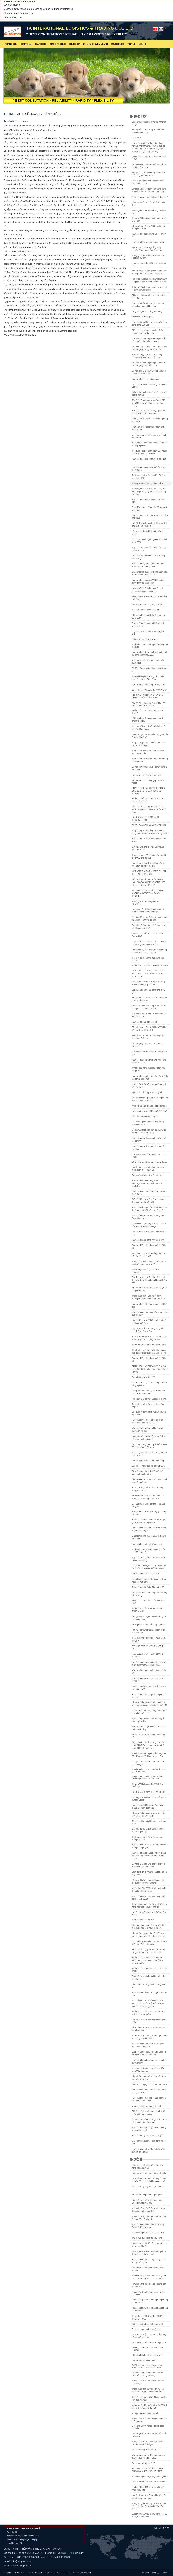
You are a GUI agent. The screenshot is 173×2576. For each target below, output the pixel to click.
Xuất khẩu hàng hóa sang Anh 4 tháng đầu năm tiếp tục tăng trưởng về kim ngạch (149, 1856)
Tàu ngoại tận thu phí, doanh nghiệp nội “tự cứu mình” (149, 1454)
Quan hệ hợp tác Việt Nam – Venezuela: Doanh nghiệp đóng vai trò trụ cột (149, 348)
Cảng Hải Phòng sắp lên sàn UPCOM (148, 1466)
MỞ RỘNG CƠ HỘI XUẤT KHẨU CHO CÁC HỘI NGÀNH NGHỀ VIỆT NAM (149, 1567)
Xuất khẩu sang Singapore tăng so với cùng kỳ (149, 1695)
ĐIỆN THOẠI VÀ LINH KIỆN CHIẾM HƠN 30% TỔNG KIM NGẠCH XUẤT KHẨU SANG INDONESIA (148, 882)
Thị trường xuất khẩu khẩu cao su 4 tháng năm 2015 (147, 1838)
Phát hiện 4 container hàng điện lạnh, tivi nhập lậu (148, 428)
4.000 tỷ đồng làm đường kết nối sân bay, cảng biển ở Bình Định (148, 677)
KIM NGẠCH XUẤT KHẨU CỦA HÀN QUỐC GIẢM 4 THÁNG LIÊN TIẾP (148, 2469)
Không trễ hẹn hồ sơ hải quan (145, 639)
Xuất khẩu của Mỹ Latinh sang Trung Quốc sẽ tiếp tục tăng (148, 2225)
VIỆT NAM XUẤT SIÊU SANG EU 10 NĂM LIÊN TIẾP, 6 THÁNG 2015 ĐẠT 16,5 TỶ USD (148, 974)
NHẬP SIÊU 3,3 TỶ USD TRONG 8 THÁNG (147, 711)
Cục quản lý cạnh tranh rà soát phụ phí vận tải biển (149, 1413)
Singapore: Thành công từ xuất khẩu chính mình (148, 2293)
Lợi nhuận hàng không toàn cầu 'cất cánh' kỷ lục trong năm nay (147, 2374)
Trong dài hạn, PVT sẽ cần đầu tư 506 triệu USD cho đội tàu (149, 856)
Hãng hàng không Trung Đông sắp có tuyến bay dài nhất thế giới (148, 864)
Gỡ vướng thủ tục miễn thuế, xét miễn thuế (148, 203)
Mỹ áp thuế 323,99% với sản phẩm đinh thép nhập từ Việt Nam (149, 1889)
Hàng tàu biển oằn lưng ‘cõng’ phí (147, 1544)
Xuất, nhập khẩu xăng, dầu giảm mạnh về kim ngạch (149, 1085)
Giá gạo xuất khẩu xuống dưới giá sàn (149, 2342)
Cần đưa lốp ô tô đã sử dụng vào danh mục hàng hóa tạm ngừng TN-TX (149, 1926)
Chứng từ (74, 44)
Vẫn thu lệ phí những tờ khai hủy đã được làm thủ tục (147, 1429)
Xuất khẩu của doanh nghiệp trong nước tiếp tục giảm (150, 1313)
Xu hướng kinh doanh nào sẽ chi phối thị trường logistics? (150, 444)
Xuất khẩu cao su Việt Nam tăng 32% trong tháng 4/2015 (148, 1897)
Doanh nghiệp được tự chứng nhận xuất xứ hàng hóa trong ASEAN (149, 573)
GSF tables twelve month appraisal (147, 2324)
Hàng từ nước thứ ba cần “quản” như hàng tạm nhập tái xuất (148, 1437)
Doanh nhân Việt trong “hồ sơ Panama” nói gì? (149, 123)
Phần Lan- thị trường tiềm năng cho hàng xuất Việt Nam (147, 2166)
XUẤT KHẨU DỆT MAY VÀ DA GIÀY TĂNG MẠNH (148, 1609)
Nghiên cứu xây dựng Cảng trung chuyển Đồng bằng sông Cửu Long (147, 248)
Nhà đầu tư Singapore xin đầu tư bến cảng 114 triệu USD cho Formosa (148, 1951)
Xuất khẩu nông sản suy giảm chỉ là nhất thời (147, 1679)
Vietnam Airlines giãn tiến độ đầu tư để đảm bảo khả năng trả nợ (149, 1131)
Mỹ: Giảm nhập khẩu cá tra (144, 2450)
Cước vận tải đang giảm (142, 317)
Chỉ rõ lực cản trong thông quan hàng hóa (148, 1736)
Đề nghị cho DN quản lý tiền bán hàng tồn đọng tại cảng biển (149, 372)
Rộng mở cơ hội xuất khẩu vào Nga (147, 1175)
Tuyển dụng (117, 44)
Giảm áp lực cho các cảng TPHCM (147, 604)
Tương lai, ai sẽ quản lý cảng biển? (147, 483)
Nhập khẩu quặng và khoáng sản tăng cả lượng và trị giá (149, 2077)
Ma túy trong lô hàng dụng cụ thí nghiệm (150, 2476)
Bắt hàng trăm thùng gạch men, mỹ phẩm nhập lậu (147, 719)
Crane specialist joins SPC (143, 2463)
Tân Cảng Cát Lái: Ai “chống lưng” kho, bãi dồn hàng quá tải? (149, 1254)
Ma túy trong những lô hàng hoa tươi (148, 2232)
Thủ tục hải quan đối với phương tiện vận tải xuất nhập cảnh (148, 2045)
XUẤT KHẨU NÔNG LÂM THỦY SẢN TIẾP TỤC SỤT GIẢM (148, 2013)
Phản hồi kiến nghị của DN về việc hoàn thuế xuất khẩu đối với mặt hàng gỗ (149, 1208)
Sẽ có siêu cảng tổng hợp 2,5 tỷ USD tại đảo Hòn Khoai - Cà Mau (149, 1445)
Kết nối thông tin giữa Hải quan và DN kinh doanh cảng (148, 1728)
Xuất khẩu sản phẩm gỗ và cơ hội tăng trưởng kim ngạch (149, 2128)
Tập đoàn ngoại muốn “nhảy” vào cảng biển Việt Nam (149, 549)
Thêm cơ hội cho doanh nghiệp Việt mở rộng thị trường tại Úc (149, 288)
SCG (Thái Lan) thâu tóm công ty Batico (149, 1162)
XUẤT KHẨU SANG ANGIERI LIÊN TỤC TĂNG (150, 1970)
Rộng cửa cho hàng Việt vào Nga (146, 775)
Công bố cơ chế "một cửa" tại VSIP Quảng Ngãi (147, 934)
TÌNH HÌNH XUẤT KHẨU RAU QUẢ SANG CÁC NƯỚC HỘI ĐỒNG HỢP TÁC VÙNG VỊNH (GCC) (148, 2004)
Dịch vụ (155, 2573)
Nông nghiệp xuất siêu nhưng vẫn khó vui (149, 211)
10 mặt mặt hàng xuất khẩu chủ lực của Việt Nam (149, 219)
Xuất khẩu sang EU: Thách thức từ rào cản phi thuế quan (149, 2150)
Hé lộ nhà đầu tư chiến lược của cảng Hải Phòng (148, 557)
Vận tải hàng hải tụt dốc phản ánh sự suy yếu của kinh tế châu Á (148, 2456)
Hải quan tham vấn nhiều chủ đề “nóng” (149, 1111)
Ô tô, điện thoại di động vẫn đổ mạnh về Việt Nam (149, 508)
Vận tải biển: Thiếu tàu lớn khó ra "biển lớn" (149, 1671)
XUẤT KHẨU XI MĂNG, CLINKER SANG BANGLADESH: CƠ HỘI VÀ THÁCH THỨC (147, 1961)
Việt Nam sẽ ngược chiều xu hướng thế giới (149, 1053)
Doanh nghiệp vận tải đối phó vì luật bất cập (149, 1305)
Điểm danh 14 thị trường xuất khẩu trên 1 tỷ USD (149, 1873)
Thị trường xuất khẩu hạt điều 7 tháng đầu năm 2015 (148, 476)
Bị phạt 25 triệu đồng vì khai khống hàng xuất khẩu (150, 420)
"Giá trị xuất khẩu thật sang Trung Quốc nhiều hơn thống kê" (149, 1711)
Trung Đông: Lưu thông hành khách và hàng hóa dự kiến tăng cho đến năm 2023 (149, 2506)
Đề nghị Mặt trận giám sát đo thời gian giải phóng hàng (149, 1617)
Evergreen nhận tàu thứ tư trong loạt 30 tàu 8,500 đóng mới (149, 2515)
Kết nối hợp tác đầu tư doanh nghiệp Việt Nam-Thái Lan (148, 1036)
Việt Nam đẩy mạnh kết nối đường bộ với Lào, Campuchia (148, 727)
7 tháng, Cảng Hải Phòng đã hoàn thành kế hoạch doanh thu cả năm (150, 918)
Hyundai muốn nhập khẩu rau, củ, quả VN (149, 264)
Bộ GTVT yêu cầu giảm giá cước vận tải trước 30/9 (149, 540)
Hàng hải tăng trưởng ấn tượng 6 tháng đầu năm (149, 1512)
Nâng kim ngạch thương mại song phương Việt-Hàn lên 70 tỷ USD (147, 356)
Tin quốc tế (136, 2159)
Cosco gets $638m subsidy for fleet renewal (147, 2348)
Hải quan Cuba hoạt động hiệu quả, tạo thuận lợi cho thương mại (149, 2252)
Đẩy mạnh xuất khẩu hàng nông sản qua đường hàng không (148, 1329)
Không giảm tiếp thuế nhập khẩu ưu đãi (149, 1106)
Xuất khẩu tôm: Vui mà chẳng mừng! (148, 242)
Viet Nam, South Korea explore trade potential (148, 2427)
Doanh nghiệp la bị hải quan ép (145, 379)
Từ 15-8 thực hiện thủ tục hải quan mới (149, 1345)
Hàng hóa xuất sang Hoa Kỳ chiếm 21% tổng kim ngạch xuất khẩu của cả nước (149, 280)
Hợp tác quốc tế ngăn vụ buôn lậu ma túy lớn (148, 2269)
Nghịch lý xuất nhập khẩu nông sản (147, 1092)
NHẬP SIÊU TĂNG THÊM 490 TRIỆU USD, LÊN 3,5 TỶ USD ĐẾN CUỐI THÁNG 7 (148, 791)
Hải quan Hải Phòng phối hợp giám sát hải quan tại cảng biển (149, 2099)
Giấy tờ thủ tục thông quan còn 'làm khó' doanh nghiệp (149, 393)
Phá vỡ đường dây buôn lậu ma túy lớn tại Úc (149, 2188)
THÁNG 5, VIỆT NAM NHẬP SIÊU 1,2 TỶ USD (148, 1639)
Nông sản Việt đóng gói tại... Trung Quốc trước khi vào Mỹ (147, 2201)
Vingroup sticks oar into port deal (146, 2106)
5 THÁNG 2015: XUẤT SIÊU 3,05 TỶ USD (148, 1647)
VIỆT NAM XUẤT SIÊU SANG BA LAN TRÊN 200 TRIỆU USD (149, 872)
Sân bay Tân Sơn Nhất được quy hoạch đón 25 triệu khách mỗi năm (149, 412)
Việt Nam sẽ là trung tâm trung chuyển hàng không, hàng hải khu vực (149, 339)
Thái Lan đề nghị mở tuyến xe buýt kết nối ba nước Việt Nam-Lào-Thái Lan (149, 2277)
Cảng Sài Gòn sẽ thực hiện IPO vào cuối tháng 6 (148, 1763)
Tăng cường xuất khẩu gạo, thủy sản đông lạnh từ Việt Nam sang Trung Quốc (150, 832)
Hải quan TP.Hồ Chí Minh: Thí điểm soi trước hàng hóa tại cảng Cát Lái (149, 1338)
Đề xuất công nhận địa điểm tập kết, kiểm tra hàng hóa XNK (148, 1472)
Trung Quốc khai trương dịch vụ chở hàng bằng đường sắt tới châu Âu (148, 2390)
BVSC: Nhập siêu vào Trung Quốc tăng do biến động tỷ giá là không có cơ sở (149, 2179)
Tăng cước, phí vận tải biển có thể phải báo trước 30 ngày (149, 744)
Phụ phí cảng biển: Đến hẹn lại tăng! (148, 1461)
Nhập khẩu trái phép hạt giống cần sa (148, 2195)
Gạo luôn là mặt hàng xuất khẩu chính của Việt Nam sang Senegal (149, 1225)
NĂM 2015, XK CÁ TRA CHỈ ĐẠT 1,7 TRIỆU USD (148, 1655)
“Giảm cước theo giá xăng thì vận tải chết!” (148, 532)
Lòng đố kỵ (136, 138)
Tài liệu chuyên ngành (95, 44)
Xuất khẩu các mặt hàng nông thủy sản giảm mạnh (149, 1192)
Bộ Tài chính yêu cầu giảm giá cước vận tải (150, 669)
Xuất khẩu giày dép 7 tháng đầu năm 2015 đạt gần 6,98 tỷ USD (148, 565)
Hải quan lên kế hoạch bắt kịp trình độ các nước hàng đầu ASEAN (149, 1421)
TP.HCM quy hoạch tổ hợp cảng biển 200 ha (148, 959)
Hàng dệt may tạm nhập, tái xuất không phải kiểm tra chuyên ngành (149, 951)
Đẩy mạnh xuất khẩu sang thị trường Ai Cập (149, 1233)
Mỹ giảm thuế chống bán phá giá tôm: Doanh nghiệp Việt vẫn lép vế (148, 364)
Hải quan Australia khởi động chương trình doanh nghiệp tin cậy (148, 983)
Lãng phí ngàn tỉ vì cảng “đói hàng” (147, 311)
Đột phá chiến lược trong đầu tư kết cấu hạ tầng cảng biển (149, 165)
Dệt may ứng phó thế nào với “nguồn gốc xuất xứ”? (148, 848)
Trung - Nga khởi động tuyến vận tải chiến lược (148, 2382)
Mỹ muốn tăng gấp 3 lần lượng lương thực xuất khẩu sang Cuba (148, 2209)
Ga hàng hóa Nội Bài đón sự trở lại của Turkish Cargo (149, 1798)
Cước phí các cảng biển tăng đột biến (148, 1624)
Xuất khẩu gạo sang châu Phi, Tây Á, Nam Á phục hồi (148, 1719)
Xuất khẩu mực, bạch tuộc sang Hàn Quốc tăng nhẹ (148, 1216)
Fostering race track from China (146, 2329)
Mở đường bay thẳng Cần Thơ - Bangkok (146, 1270)
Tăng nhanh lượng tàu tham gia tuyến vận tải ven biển (148, 752)
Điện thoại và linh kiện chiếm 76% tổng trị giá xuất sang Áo (149, 1529)
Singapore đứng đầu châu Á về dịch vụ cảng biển (149, 1537)
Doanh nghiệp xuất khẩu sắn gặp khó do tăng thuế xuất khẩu (150, 1077)
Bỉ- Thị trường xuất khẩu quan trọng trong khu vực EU (147, 1489)
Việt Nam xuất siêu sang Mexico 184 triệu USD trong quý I (148, 2069)
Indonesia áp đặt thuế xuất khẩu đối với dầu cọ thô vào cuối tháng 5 (149, 2406)
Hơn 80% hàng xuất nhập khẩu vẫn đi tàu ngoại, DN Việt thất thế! (148, 1007)
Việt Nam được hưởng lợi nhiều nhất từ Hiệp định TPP (149, 1015)
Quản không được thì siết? (143, 1377)
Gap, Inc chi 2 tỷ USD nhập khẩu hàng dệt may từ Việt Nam (149, 2335)
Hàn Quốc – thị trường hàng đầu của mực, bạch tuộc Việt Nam (148, 1168)
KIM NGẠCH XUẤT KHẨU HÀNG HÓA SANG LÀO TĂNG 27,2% (149, 704)
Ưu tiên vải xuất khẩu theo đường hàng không (149, 1913)
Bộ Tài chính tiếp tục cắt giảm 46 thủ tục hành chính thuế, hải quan (150, 2120)
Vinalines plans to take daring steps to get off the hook (148, 1770)
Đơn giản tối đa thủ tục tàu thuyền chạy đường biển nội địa (149, 999)
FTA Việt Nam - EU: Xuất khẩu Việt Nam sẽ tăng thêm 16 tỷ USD (149, 1028)
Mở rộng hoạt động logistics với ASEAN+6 (145, 902)
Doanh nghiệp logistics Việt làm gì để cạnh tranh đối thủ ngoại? (148, 581)
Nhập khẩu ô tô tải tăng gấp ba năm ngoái (148, 781)
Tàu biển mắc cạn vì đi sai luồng (146, 610)
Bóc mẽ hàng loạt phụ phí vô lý (145, 1574)
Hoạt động (40, 44)
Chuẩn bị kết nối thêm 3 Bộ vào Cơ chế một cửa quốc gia (149, 1480)
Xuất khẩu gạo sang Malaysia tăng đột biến (149, 460)
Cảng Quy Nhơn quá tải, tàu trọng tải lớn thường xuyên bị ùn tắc (150, 1099)
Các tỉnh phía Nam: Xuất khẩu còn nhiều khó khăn (150, 516)
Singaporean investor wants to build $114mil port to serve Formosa (147, 1777)
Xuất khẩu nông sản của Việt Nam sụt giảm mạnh (148, 468)
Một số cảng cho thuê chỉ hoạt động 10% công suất (148, 1123)
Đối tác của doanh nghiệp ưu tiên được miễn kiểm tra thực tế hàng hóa (149, 1663)
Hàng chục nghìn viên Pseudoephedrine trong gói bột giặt (149, 2244)
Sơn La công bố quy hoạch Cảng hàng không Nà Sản (149, 2091)
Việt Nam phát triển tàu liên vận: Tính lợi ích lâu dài (149, 436)
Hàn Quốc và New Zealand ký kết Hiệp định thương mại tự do (149, 2496)
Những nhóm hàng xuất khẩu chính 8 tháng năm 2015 (148, 227)
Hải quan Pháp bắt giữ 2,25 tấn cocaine (149, 2482)
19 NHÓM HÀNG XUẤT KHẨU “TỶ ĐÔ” (149, 690)
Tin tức (132, 44)
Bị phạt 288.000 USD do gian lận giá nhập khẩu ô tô (148, 2488)
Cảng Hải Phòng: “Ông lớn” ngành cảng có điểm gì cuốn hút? (149, 926)
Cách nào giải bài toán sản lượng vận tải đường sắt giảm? (150, 735)
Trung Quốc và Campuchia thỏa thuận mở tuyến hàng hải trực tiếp (149, 1262)
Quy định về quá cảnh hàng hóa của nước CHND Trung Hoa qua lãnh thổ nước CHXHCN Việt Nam (148, 1745)
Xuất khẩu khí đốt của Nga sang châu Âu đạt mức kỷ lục (148, 2261)
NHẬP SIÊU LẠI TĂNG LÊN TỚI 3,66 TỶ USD (150, 1602)
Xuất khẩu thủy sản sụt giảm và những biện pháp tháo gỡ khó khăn (149, 304)
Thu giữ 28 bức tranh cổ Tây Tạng (147, 2238)
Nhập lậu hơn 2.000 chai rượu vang (147, 2355)
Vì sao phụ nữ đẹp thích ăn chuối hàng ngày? (149, 158)
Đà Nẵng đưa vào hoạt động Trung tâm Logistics (149, 385)
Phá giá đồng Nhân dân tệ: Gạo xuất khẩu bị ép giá (148, 624)
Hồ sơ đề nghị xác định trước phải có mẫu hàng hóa (148, 2028)
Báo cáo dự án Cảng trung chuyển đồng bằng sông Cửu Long (149, 323)
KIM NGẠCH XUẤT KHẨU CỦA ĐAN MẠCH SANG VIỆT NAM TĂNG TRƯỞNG (148, 893)
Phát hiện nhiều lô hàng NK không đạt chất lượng (148, 1977)
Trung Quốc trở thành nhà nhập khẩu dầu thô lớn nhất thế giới (148, 2443)
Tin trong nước (138, 116)
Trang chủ (11, 44)
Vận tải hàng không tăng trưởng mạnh (148, 684)
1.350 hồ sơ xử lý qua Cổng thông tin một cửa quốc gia (148, 1830)
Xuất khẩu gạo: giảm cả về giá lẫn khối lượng (149, 840)
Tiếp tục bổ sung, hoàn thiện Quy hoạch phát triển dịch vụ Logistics (149, 452)
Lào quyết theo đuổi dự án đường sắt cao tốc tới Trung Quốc (148, 1392)
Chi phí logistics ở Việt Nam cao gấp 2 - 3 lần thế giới (149, 296)
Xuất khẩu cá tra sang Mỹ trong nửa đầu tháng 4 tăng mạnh (150, 1846)
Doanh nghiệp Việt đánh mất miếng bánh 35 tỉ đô (147, 1045)
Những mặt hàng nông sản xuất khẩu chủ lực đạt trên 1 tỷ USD (148, 1814)
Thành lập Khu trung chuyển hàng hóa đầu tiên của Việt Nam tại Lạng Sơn (149, 1754)
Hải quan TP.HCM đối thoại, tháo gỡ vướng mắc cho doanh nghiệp (148, 910)
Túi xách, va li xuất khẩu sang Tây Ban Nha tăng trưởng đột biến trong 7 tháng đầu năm (149, 492)
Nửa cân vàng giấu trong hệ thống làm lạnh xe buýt (149, 2285)
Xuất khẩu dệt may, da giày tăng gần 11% (148, 501)
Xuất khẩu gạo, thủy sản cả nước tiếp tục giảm (148, 1147)
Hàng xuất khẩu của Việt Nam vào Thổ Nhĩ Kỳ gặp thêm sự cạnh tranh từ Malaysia (149, 1183)
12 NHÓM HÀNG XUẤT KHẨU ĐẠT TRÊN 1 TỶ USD (147, 2317)
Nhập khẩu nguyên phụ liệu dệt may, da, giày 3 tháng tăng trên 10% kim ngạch (150, 1934)
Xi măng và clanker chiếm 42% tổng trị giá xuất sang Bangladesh (149, 1521)
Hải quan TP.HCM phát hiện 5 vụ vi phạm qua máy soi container (147, 589)
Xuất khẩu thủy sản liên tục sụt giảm (148, 2135)
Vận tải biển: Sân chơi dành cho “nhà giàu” (148, 991)
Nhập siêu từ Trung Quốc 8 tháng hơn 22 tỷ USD (148, 616)
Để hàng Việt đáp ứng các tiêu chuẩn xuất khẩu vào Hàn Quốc (148, 1865)
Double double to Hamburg (143, 2360)
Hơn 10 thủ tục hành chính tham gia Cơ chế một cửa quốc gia (149, 524)
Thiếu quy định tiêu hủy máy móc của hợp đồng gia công (148, 1550)
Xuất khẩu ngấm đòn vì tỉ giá (144, 1022)
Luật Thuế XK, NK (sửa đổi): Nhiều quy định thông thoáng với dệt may (149, 943)
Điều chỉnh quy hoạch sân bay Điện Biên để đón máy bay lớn (147, 331)
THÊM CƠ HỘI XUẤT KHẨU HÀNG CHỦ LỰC (147, 1785)
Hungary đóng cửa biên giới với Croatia (149, 2173)
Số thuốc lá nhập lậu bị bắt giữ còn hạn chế (149, 1994)
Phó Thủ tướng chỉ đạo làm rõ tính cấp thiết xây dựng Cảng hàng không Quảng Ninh (149, 1280)
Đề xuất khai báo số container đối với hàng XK (148, 1505)
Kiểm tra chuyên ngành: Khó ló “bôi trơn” (150, 197)
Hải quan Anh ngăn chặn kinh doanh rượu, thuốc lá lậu (148, 182)
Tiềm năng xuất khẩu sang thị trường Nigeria (148, 1405)
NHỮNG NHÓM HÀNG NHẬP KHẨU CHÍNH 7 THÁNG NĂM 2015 (148, 696)
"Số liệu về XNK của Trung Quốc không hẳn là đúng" (149, 1594)
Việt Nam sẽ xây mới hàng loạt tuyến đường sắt (148, 661)
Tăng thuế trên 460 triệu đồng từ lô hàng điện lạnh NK (150, 760)
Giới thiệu (26, 44)
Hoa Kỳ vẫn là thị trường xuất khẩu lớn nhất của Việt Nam (149, 131)
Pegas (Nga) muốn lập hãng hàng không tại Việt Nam (150, 2301)
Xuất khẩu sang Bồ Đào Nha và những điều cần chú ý (149, 1061)
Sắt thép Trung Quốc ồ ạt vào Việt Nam (149, 2084)
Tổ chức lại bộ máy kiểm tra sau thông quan (149, 1822)
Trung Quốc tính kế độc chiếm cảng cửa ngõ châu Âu (149, 2420)
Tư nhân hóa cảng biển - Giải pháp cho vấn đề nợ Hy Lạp (149, 2398)
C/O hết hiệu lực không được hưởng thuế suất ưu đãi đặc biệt (148, 1200)
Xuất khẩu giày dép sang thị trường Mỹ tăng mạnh (149, 1139)
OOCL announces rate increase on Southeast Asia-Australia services (147, 2366)
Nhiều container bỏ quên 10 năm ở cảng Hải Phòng (149, 597)
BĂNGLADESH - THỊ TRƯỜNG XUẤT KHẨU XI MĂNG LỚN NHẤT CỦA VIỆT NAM (149, 809)
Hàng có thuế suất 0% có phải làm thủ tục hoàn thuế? (149, 1687)
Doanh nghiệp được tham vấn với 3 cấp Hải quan (149, 2434)
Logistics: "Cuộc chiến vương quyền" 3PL (148, 632)
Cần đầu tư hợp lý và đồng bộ (145, 1116)
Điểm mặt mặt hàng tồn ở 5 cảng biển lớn (148, 1985)
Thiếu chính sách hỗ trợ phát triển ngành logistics (150, 645)
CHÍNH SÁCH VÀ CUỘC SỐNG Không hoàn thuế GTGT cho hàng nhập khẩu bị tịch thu (150, 1369)
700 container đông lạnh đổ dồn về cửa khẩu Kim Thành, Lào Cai (149, 1942)
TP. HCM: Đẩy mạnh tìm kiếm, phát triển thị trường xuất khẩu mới (150, 2037)
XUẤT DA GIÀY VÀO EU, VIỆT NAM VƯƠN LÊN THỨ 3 (148, 800)
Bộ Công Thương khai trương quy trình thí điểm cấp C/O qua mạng (149, 1881)
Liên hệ (142, 44)
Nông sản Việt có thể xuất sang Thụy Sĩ (149, 1399)
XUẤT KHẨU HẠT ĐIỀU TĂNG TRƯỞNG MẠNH (145, 818)
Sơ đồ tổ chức (58, 44)
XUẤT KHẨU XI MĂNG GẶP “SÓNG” (148, 1792)
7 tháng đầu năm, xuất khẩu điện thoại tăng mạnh (149, 1069)
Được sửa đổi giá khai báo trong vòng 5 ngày (149, 2021)
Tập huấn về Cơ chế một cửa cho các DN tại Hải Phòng (148, 1559)
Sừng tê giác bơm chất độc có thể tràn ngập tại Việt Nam (149, 1580)
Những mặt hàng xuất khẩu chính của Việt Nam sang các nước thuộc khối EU (149, 1703)
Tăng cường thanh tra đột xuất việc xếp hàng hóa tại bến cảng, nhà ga (149, 1905)
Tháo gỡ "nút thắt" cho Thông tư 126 (148, 1587)
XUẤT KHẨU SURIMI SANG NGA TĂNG (150, 965)
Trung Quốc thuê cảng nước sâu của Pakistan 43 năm (148, 256)
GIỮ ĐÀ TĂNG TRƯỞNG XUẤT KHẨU (149, 825)
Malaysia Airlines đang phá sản (145, 2413)
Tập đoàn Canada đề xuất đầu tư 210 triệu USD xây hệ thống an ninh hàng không (148, 403)
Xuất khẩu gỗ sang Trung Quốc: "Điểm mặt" (149, 235)
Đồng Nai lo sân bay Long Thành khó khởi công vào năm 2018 (148, 174)
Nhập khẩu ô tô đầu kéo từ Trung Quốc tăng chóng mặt (149, 1289)
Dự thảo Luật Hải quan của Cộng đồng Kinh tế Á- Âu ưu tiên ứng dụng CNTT (149, 190)
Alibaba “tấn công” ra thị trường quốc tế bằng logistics (149, 1384)
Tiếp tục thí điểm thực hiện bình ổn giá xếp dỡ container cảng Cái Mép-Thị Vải (149, 1351)
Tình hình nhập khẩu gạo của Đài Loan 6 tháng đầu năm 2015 (149, 2217)
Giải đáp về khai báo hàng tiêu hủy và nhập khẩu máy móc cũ (148, 2112)
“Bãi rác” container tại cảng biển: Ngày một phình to (149, 1631)
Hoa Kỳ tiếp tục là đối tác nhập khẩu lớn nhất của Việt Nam (149, 1321)
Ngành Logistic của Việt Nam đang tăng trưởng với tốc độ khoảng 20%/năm (149, 272)
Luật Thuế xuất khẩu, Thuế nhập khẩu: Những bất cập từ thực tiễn (149, 2053)
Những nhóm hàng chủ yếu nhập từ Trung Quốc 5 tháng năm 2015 (147, 1497)
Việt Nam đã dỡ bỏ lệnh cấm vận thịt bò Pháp (149, 1155)
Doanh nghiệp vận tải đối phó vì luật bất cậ (149, 1246)
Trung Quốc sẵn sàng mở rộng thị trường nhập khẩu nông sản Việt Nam (148, 1297)
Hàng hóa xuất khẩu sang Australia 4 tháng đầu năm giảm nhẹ (148, 1806)
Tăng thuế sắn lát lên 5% (143, 1920)
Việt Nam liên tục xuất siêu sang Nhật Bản (148, 2142)
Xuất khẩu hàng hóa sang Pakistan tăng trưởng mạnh (149, 2061)
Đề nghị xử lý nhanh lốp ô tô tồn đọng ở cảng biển (149, 768)
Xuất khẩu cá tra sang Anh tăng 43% (148, 1240)
